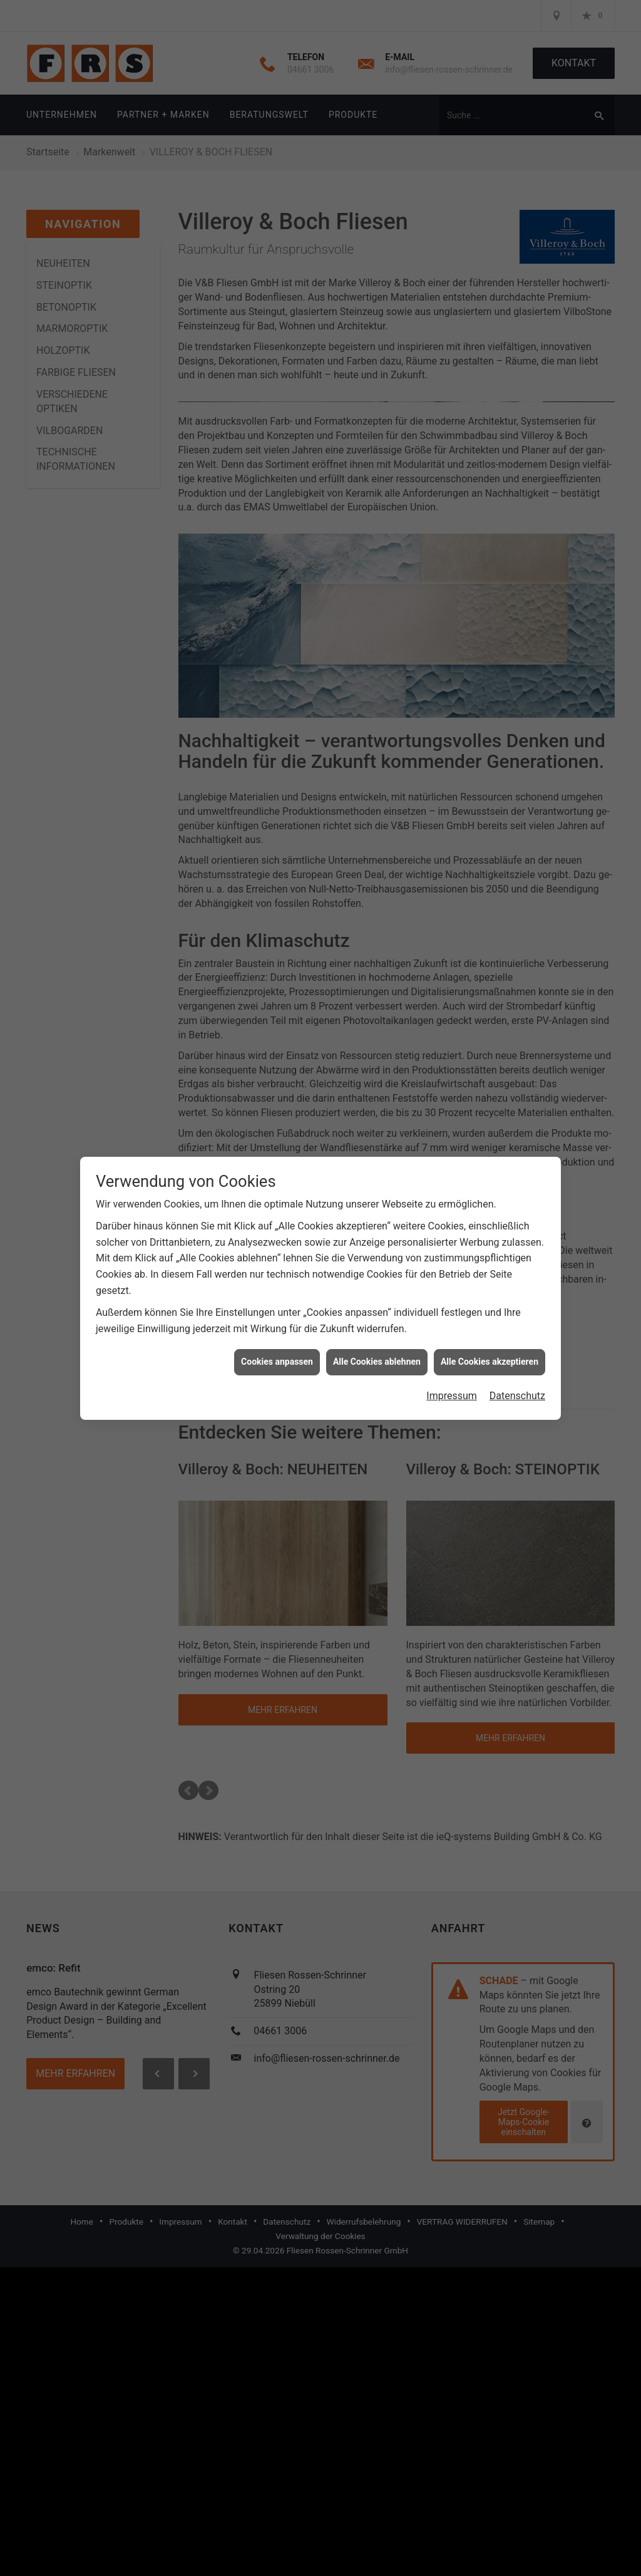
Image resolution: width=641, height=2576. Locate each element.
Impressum (451, 1386)
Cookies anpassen (277, 1352)
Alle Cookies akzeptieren (489, 1352)
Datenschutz (517, 1386)
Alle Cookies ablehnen (377, 1352)
